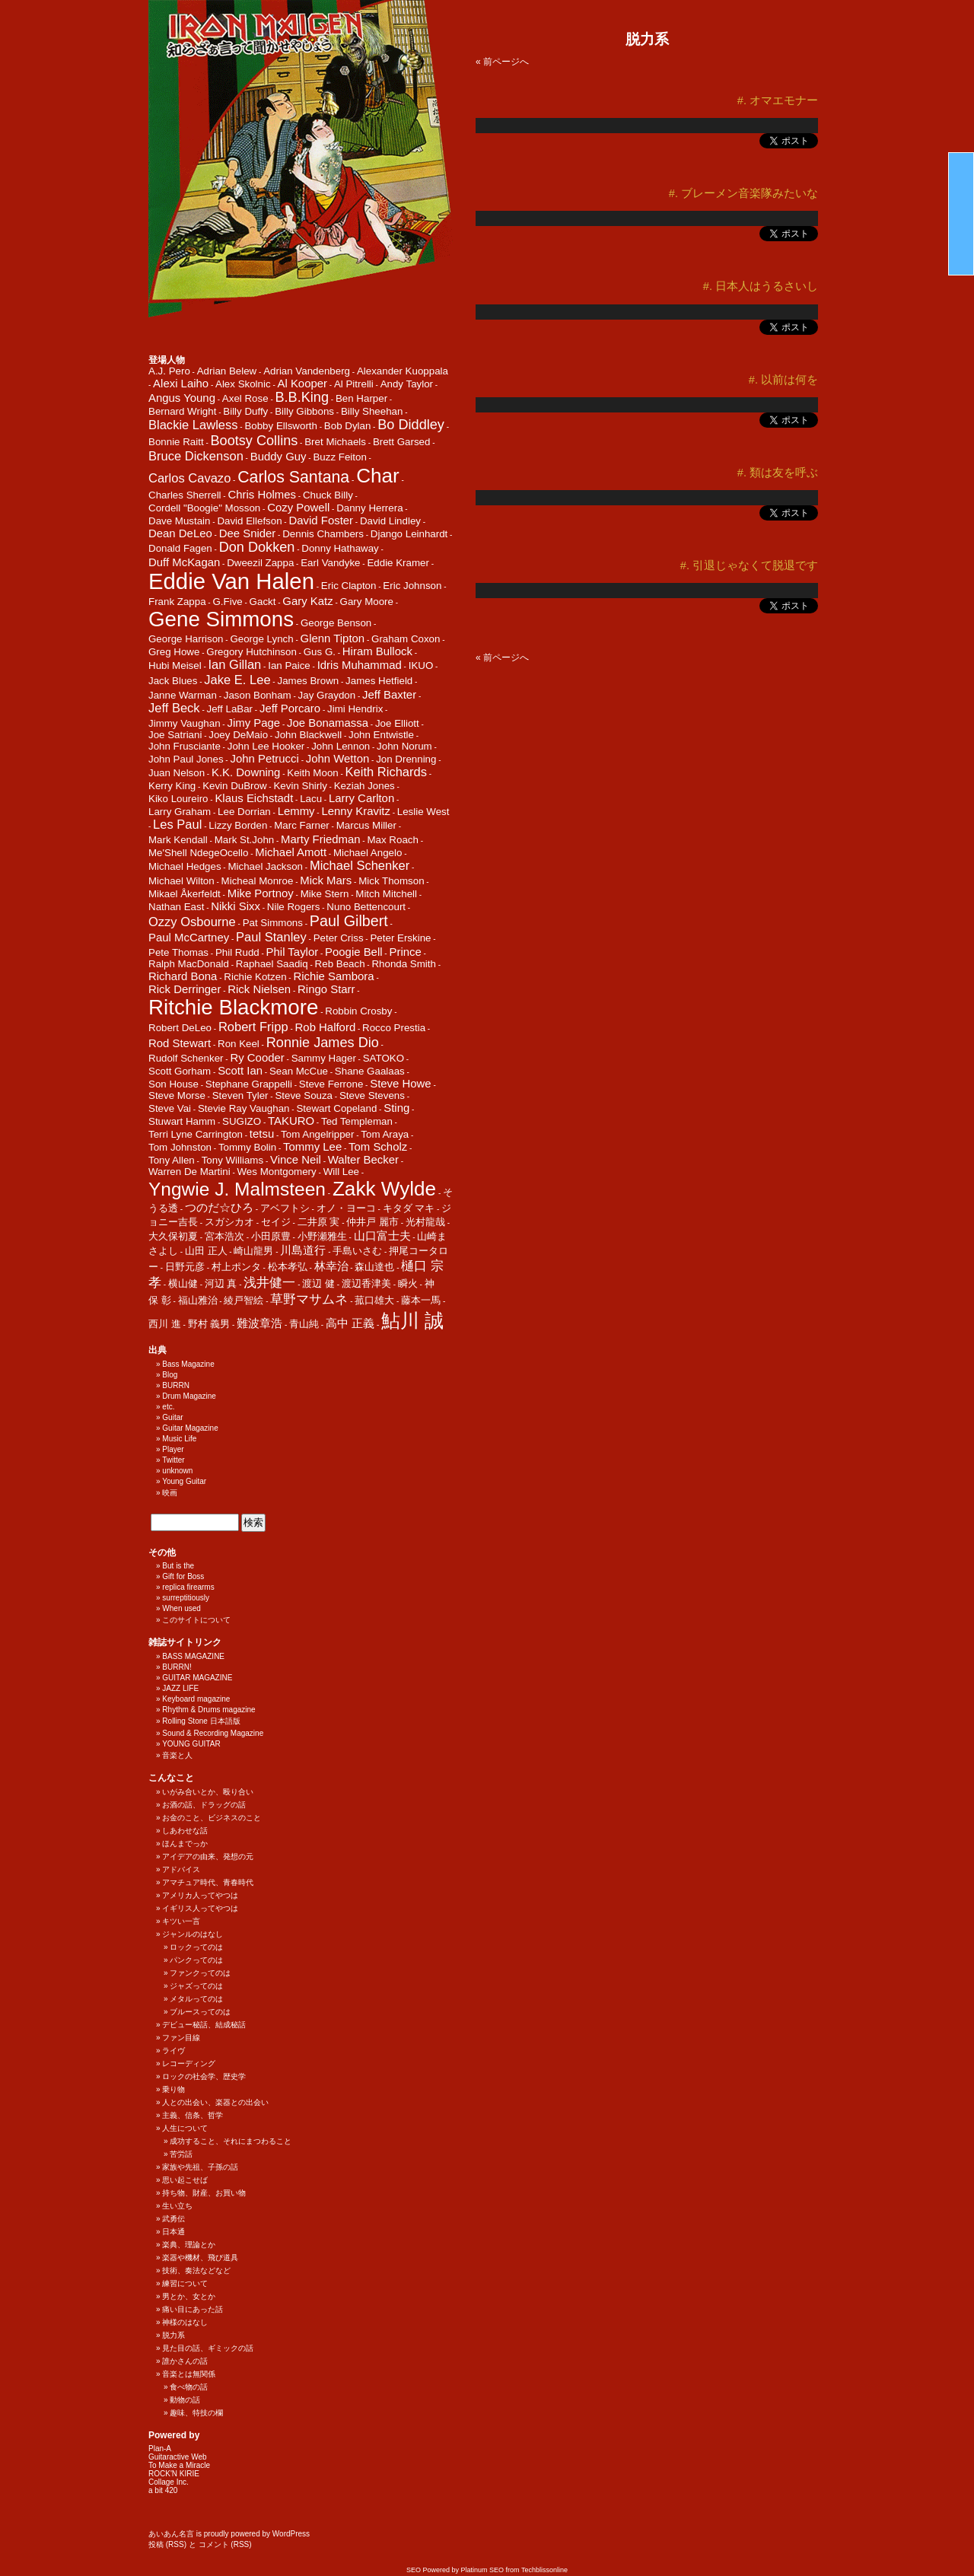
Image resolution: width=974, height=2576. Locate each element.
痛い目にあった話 (192, 2309)
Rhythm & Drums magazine (208, 1709)
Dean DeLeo (180, 533)
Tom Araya (385, 1134)
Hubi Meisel (175, 665)
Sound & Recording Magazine (212, 1733)
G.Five (227, 601)
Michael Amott (290, 851)
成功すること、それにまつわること (230, 2141)
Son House (173, 1084)
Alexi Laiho (180, 383)
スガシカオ (229, 1222)
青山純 (304, 1323)
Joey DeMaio (238, 734)
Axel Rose (245, 398)
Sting (396, 1107)
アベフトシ (285, 1208)
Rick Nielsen (259, 988)
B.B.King (302, 397)
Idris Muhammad (359, 664)
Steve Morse (176, 1095)
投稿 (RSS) (167, 2544)
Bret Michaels (335, 441)
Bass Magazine (188, 1364)
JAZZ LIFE (180, 1688)
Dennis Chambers (323, 534)
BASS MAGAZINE (193, 1656)
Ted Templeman (357, 1121)
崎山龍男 (253, 1250)
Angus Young (181, 397)
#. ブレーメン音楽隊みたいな (743, 193)
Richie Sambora (333, 976)
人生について (185, 2128)
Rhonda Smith (403, 964)
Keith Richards (386, 772)
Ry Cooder (257, 1057)
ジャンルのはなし (192, 1934)
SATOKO (383, 1058)
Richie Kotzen (255, 976)
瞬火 (408, 1283)
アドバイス (181, 1869)
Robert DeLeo (180, 1027)
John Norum (404, 746)
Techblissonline (544, 2570)
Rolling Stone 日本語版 (201, 1721)
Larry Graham (179, 811)
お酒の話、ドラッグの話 (204, 1805)
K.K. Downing (246, 772)
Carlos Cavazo (189, 478)
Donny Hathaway (340, 548)
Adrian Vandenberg (306, 371)
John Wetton (338, 758)
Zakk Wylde (384, 1188)
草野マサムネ (309, 1299)
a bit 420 (162, 2490)
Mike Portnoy (261, 893)
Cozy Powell (298, 507)
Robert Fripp (253, 1027)
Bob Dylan (347, 425)
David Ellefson (249, 521)
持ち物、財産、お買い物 (204, 2193)
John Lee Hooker (266, 746)
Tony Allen (171, 1160)
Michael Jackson (265, 866)
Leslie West (423, 811)
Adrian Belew (227, 371)
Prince (405, 951)
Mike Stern (325, 894)
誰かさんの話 (185, 2361)
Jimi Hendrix (355, 709)
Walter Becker (363, 1159)
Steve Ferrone (331, 1084)
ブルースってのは (200, 2012)
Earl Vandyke (330, 562)
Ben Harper (361, 398)
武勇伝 (173, 2219)
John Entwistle (381, 734)
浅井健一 (269, 1282)
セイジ (276, 1222)
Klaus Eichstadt (254, 797)
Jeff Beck (174, 708)
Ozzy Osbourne (192, 922)
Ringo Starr (326, 988)
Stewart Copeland (336, 1108)
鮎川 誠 (412, 1320)
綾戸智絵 (243, 1300)
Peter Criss (339, 938)
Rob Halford (325, 1027)
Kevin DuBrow (234, 785)
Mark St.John (245, 839)
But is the (178, 1566)
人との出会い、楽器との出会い (215, 2102)
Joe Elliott (397, 723)
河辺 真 (221, 1283)
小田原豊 (271, 1236)
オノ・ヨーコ (346, 1208)
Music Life (179, 1438)
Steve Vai (169, 1108)
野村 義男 (209, 1323)
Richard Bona (182, 976)
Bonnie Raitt (176, 441)
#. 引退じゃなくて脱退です (749, 565)
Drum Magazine (189, 1396)
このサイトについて (196, 1620)
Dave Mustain (179, 521)
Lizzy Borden (237, 825)
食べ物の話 (189, 2387)
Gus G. (320, 652)
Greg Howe (173, 652)
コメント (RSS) (225, 2544)
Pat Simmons (273, 922)
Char (377, 475)
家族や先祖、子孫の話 (200, 2167)
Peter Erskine (400, 938)
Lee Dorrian (244, 811)
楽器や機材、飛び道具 (200, 2257)
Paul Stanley (271, 937)
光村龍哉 (425, 1222)
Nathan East (176, 906)
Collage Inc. (168, 2482)
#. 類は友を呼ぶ (777, 472)
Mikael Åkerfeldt (184, 894)
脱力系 (173, 2335)
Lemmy (296, 810)
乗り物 (173, 2089)
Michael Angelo (367, 852)
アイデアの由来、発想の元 (207, 1856)
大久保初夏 (173, 1236)
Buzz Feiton (339, 457)
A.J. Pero (169, 371)
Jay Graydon (327, 695)
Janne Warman (182, 695)
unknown (177, 1470)
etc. (168, 1407)
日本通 (173, 2231)
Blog (169, 1375)
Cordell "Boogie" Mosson (204, 508)
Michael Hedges (184, 866)
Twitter (173, 1460)
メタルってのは (196, 1999)
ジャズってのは (196, 1986)
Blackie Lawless (193, 425)
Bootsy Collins (254, 440)
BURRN (175, 1385)
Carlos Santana (293, 477)
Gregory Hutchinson (251, 652)
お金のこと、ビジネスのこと (211, 1817)
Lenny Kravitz (355, 810)
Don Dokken (257, 547)
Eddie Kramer (398, 562)
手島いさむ (357, 1250)
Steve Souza (304, 1095)
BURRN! (176, 1667)
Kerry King (172, 785)
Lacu (311, 798)
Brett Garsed (402, 441)
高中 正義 (350, 1323)
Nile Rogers (293, 906)
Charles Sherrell (184, 495)
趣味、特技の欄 (196, 2413)
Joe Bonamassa (327, 722)
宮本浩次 (224, 1236)
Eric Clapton (349, 585)
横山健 (183, 1283)
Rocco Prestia (393, 1027)
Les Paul (177, 824)
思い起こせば (185, 2180)
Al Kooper (303, 383)
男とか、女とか (188, 2296)
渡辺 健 (318, 1283)
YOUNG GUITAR (191, 1744)
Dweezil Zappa (260, 562)
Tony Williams (232, 1160)
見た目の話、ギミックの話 (207, 2348)
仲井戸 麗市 (372, 1222)
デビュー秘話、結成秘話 (204, 2024)
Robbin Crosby (358, 1011)
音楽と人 (177, 1755)
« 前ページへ (502, 61)
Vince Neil (295, 1159)
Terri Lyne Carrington (195, 1134)
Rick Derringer (184, 988)
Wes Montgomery (277, 1171)
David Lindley (390, 521)
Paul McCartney (188, 937)
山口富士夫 (382, 1235)
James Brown (308, 680)
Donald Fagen (180, 548)
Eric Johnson (412, 585)
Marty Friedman (320, 839)
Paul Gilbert (349, 920)
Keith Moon (312, 773)
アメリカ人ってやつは (200, 1895)
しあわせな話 (185, 1830)
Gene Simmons (221, 619)
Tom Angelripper (317, 1134)
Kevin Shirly (299, 785)
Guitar (172, 1417)
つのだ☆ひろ (219, 1207)
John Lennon (340, 746)
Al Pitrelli (354, 384)
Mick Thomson (391, 881)
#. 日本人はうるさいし (760, 286)
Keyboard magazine (196, 1699)
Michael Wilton (181, 881)
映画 (169, 1493)
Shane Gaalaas (370, 1071)
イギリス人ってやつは (200, 1908)
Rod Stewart (179, 1042)
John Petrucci (264, 758)
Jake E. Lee (237, 680)
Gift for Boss (183, 1576)
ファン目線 (181, 2037)
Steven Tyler (240, 1095)
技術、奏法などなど (196, 2270)
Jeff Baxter (389, 694)
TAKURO (291, 1120)
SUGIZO (241, 1121)
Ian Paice (289, 665)
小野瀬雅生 (322, 1236)
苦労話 (181, 2154)
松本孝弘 (287, 1266)
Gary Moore (366, 601)
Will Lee (341, 1171)
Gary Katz (307, 600)
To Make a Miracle (179, 2465)
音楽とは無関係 (188, 2374)
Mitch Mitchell (386, 894)
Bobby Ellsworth (280, 425)
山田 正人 (206, 1250)
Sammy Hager (323, 1058)
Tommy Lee (312, 1146)
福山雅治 (198, 1300)
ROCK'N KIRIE (173, 2473)
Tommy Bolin (247, 1147)
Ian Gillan (235, 665)
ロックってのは (196, 1947)
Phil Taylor (292, 951)
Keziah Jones (364, 785)
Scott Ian (240, 1070)
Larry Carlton (361, 797)
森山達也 (374, 1266)
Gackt (263, 601)
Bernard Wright (182, 411)
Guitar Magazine (190, 1428)
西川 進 (164, 1323)
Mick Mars (326, 880)
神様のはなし (185, 2322)
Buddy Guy (278, 456)
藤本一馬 (421, 1300)
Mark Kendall (178, 839)
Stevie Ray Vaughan (244, 1108)
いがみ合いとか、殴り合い (207, 1792)
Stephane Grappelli (248, 1084)
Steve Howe (400, 1083)
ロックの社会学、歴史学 (204, 2076)
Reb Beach (340, 964)
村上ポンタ (236, 1266)
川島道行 (303, 1249)
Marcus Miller (366, 825)
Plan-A (159, 2448)
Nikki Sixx (235, 906)
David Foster (320, 520)
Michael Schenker (359, 865)
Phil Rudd (237, 952)
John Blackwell (308, 734)
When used (181, 1608)
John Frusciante (184, 746)
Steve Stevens (372, 1095)
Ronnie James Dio (322, 1042)
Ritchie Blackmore (233, 1007)
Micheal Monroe (257, 881)
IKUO (421, 665)
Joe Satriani (175, 734)
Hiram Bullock (377, 651)
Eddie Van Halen (231, 581)
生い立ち (177, 2206)
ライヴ (173, 2050)
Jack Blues (172, 680)
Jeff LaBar (230, 709)
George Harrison (186, 639)
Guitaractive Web (177, 2457)
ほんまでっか (185, 1843)
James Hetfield (378, 680)
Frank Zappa (177, 601)
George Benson (336, 623)
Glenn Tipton (333, 638)
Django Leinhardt (409, 534)
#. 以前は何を (783, 380)
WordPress (291, 2534)
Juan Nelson (176, 773)
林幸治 (331, 1265)
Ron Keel (238, 1043)
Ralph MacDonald (188, 964)
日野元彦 (185, 1266)
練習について (185, 2283)
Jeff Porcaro (289, 708)
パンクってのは (196, 1960)
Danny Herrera (369, 508)
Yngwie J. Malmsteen (237, 1189)
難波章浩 (259, 1323)
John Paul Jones (186, 759)
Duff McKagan (184, 562)
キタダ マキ (409, 1208)
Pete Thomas (178, 952)
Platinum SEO (483, 2570)
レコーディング (188, 2063)
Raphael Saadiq (272, 964)
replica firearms (188, 1587)
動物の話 (185, 2400)
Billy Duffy (245, 411)
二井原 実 (319, 1222)
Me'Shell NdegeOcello (198, 852)
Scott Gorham (179, 1071)
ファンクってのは (200, 1973)
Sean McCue (298, 1071)
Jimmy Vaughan (184, 723)
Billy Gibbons (304, 411)
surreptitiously (185, 1598)
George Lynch (261, 639)
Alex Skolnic (243, 384)
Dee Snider (247, 533)
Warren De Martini (189, 1171)
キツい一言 (181, 1921)
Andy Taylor (406, 384)
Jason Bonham (257, 695)
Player (172, 1449)
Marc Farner (301, 825)
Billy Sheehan (372, 411)
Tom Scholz (378, 1146)
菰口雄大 (374, 1300)
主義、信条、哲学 (192, 2115)
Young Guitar (184, 1481)
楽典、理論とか (188, 2244)
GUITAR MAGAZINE (197, 1677)
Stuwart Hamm (181, 1121)
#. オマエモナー (777, 100)
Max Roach (392, 839)
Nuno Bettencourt (366, 906)
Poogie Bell (354, 951)
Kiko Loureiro (178, 798)
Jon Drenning (406, 759)
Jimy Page (253, 722)
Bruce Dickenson (196, 456)
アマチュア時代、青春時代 (207, 1882)
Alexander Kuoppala (402, 371)
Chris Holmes (262, 494)
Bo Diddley (410, 424)
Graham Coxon (405, 639)
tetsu (262, 1133)
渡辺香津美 (366, 1283)
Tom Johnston (180, 1147)
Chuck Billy (328, 495)
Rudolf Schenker (186, 1058)
